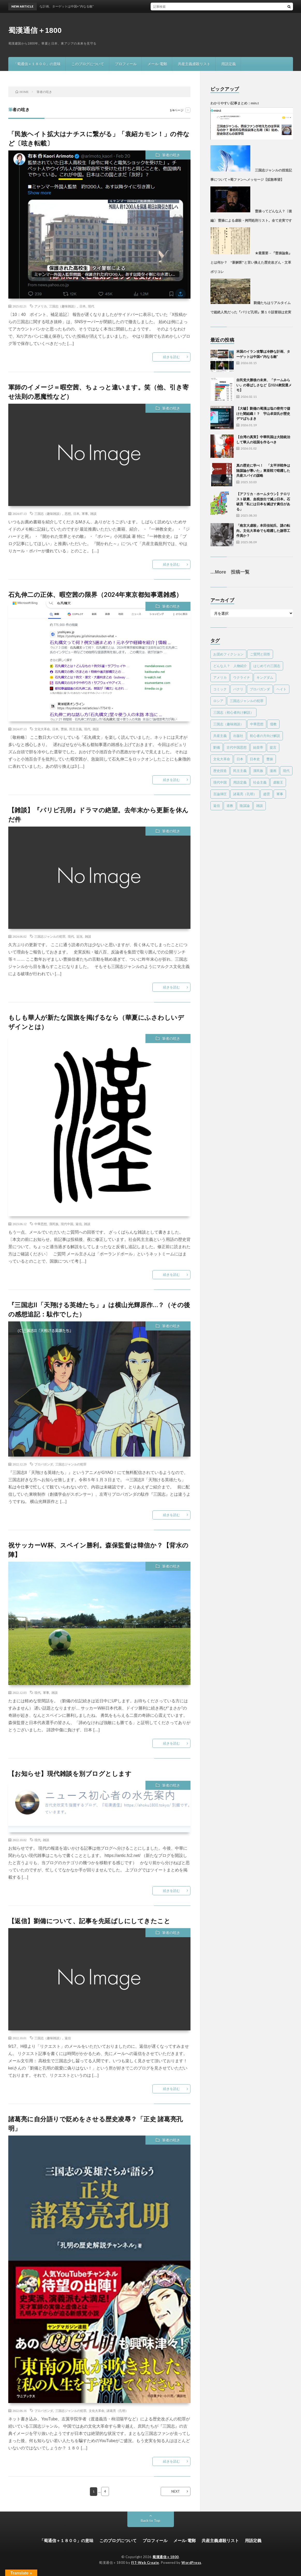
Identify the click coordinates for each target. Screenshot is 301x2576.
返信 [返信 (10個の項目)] (216, 806)
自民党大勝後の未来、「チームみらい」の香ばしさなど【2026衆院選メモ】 (264, 385)
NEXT (175, 2491)
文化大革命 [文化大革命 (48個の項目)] (221, 759)
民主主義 (75, 728)
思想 (68, 513)
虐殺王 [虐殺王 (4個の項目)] (278, 782)
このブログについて (87, 64)
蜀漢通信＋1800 (35, 30)
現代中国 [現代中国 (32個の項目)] (220, 782)
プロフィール (126, 64)
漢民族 (53, 1223)
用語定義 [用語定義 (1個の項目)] (240, 782)
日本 (82, 306)
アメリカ (40, 306)
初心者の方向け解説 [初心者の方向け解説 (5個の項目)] (265, 736)
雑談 (93, 513)
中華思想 (40, 1223)
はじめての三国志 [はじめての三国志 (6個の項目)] (266, 666)
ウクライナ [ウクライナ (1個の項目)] (241, 677)
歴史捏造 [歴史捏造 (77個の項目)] (220, 771)
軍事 (85, 513)
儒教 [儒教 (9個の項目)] (273, 724)
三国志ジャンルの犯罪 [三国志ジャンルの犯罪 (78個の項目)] (246, 701)
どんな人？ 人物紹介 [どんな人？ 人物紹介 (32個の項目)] (230, 666)
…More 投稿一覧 (229, 572)
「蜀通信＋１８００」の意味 (37, 64)
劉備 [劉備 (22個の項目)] (216, 747)
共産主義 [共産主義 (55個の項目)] (220, 736)
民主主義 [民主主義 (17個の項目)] (240, 771)
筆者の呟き (171, 155)
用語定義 (228, 64)
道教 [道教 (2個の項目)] (229, 806)
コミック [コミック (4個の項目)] (220, 689)
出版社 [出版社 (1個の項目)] (238, 736)
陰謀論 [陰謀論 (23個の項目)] (245, 806)
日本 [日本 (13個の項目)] (240, 759)
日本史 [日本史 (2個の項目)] (255, 759)
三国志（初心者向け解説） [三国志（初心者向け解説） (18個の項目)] (233, 712)
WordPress (191, 2562)
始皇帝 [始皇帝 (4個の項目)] (258, 747)
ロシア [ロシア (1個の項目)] (218, 701)
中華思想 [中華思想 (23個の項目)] (256, 724)
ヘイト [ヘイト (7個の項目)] (281, 689)
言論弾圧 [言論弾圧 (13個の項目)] (220, 794)
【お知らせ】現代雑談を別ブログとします (70, 1773)
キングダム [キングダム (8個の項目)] (264, 677)
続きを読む (171, 357)
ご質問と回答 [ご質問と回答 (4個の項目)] (260, 654)
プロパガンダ (43, 1464)
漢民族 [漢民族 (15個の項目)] (258, 771)
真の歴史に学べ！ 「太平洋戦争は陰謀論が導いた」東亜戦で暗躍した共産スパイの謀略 (263, 470)
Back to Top (150, 2520)
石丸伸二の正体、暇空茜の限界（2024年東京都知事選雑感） (95, 594)
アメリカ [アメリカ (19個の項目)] (220, 677)
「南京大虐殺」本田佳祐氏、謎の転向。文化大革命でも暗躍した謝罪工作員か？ (263, 530)
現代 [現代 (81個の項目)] (286, 771)
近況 (79, 936)
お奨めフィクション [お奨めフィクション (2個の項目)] (228, 654)
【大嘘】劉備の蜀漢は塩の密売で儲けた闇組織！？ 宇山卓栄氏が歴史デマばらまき (263, 413)
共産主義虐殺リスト (194, 64)
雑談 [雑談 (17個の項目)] (259, 806)
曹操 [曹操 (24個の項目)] (269, 759)
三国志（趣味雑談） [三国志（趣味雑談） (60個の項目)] (228, 724)
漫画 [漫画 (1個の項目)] (273, 771)
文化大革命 (42, 728)
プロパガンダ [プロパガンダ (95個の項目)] (260, 689)
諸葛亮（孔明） (117, 2410)
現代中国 (67, 1223)
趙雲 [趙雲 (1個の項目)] (266, 794)
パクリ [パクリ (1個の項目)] (238, 689)
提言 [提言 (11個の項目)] (273, 747)
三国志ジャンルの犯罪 (49, 936)
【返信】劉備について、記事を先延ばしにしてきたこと (89, 1920)
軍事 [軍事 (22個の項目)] (279, 794)
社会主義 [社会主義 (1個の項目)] (260, 782)
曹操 (64, 728)
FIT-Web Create (145, 2562)
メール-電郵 (157, 64)
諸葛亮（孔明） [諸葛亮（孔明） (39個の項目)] (245, 794)
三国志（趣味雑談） (63, 306)
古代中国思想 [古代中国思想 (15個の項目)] (236, 747)
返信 (79, 1223)
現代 (91, 306)
